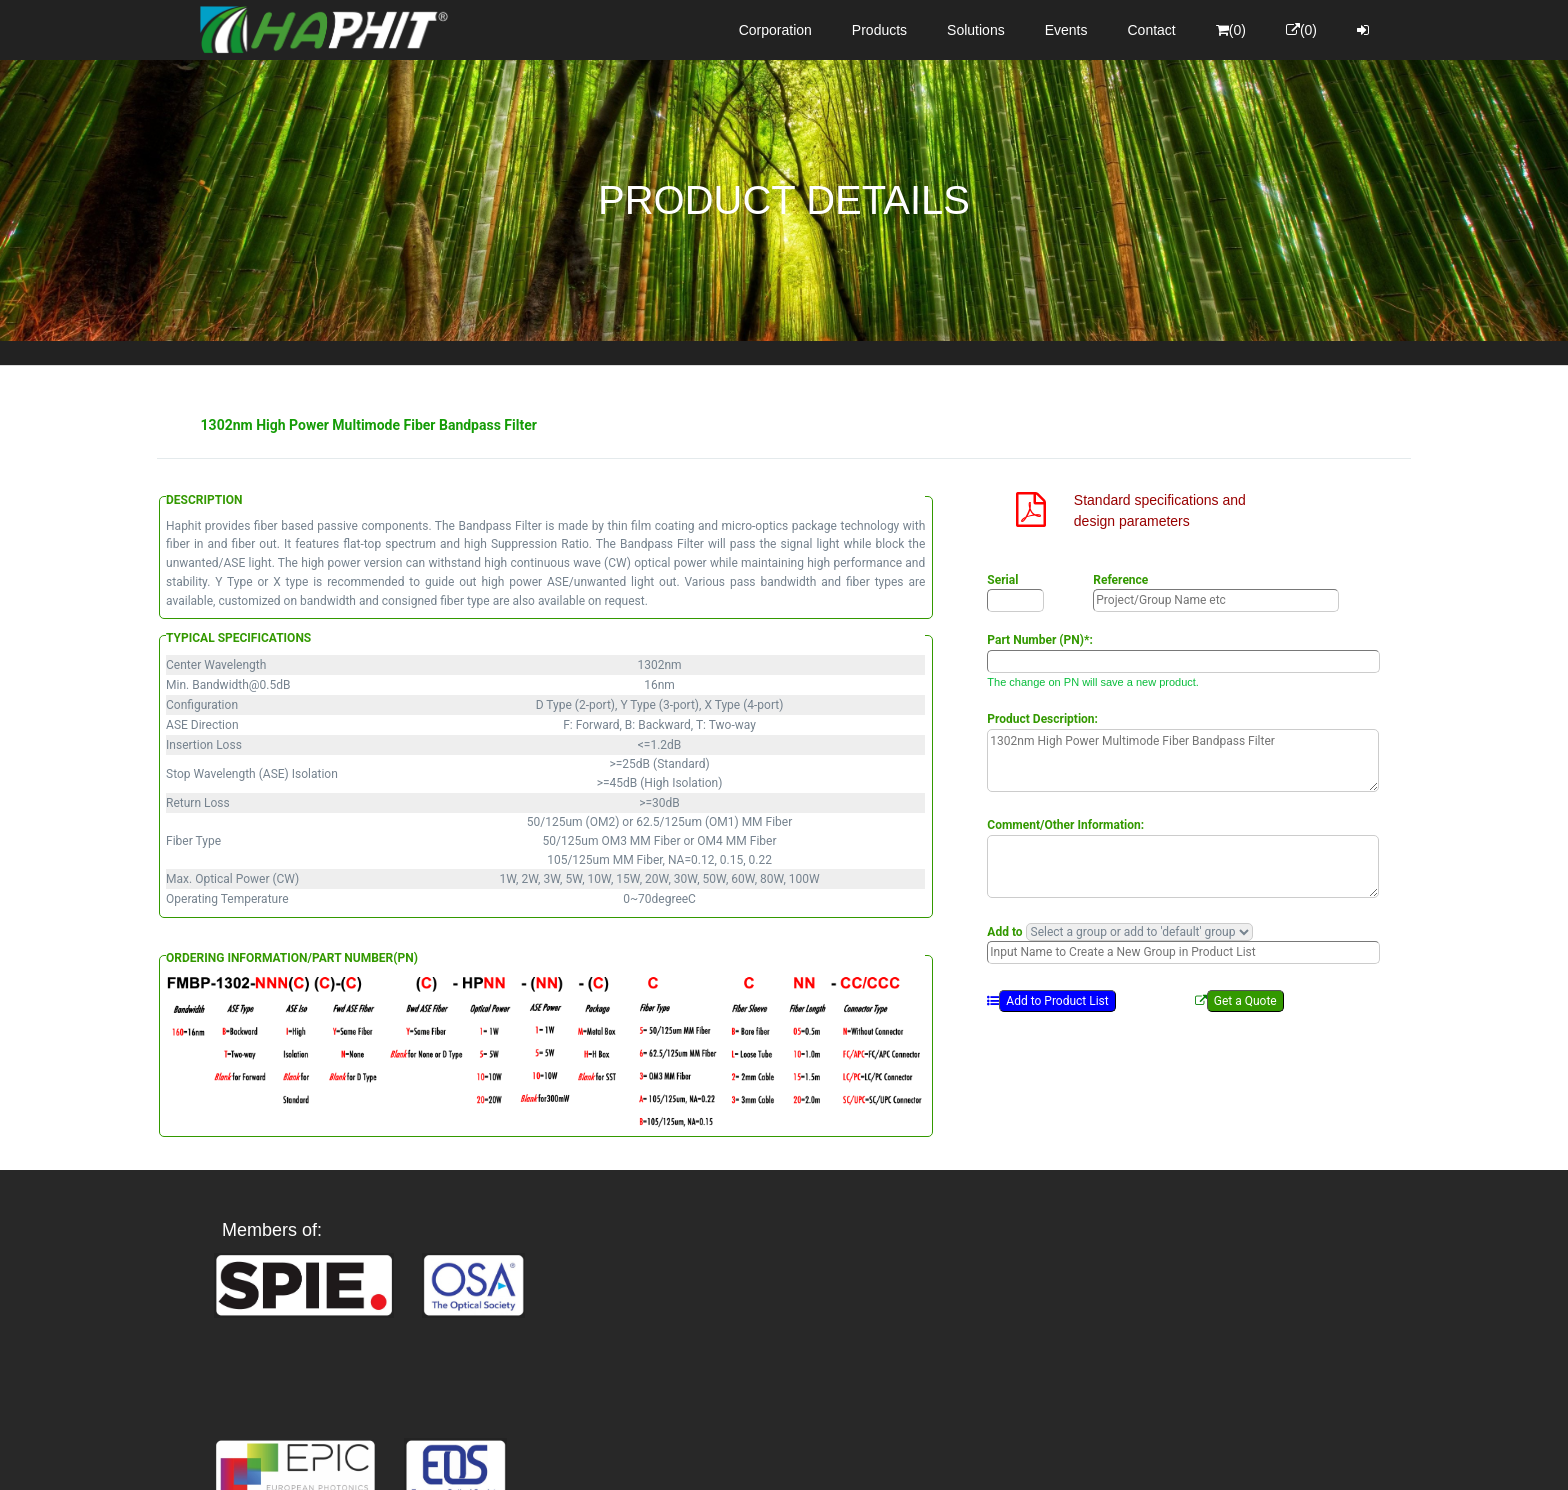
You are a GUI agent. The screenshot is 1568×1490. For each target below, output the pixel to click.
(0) (1231, 30)
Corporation (775, 30)
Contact (1152, 30)
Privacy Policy (900, 1457)
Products (879, 30)
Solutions (976, 30)
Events (1066, 30)
